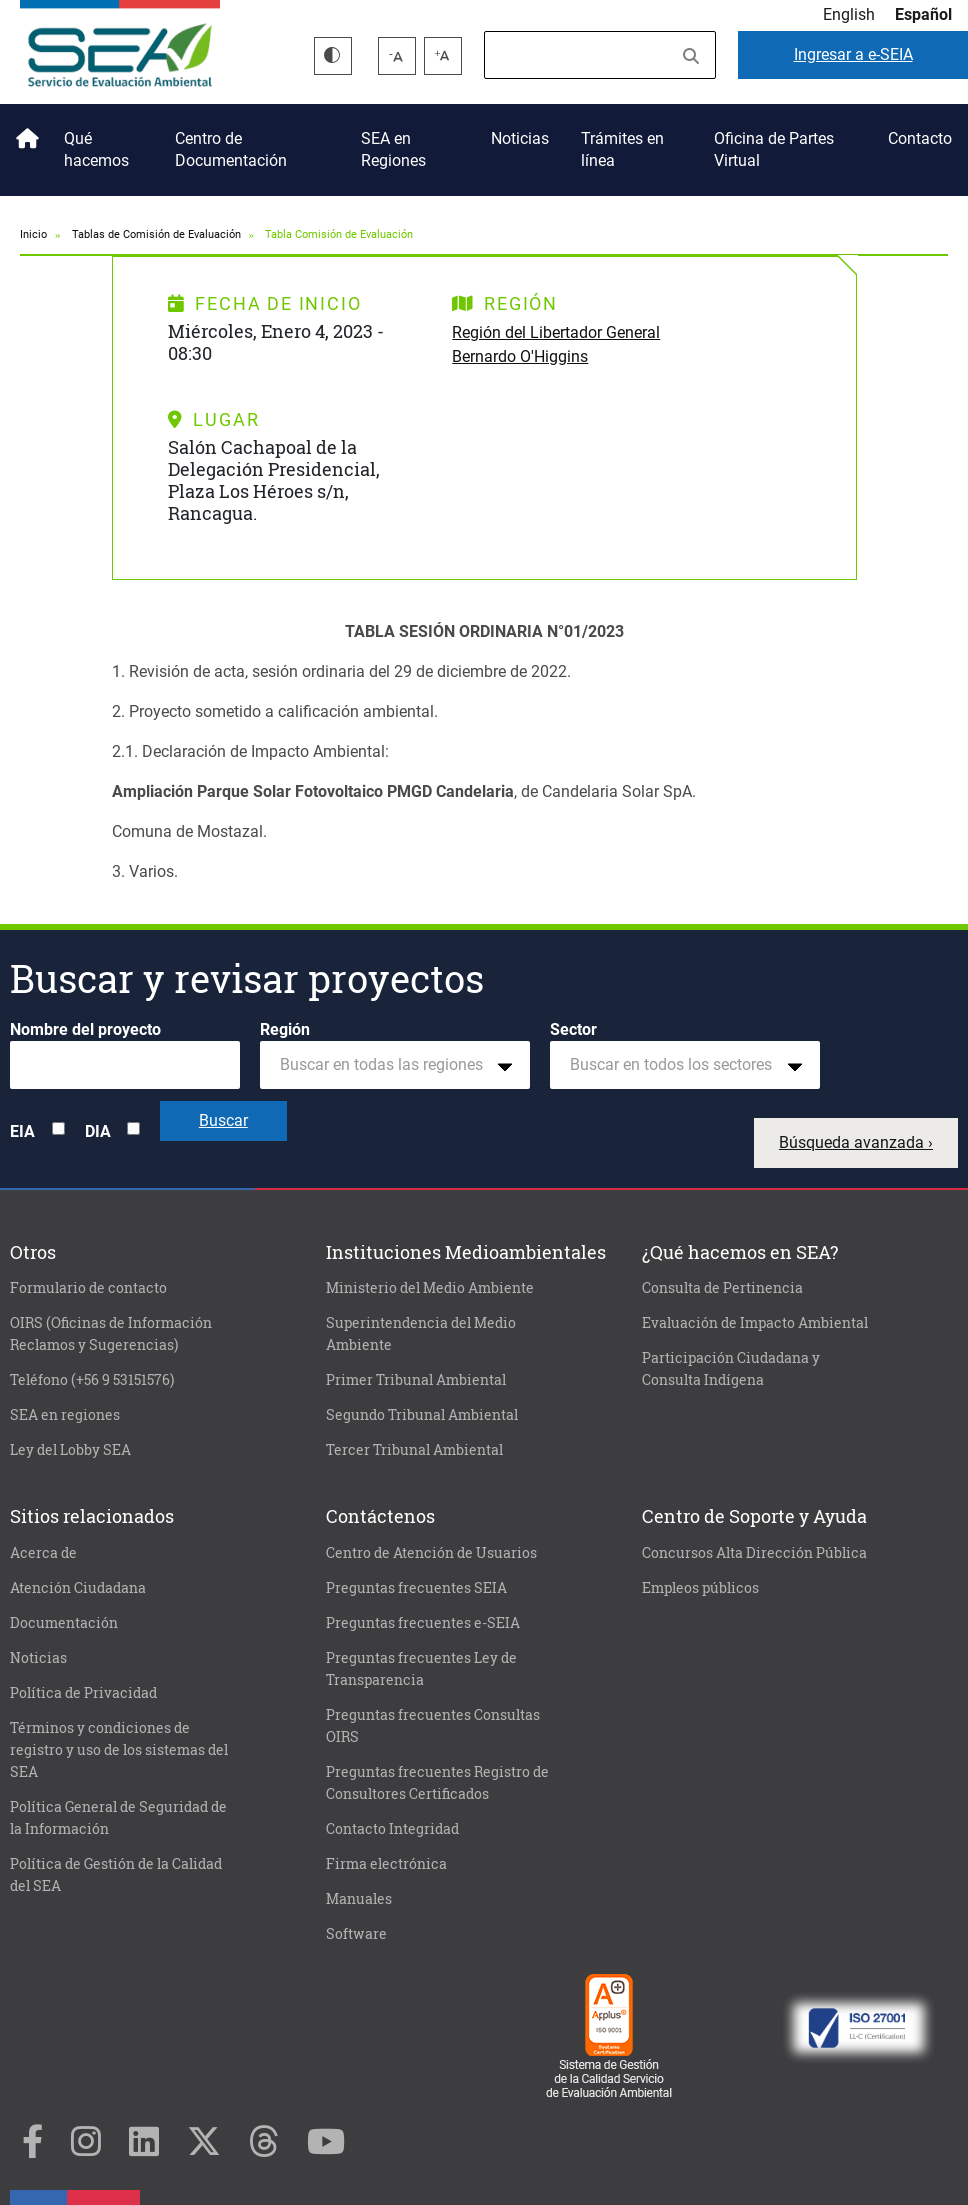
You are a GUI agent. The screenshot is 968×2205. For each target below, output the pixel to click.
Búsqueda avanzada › (856, 1142)
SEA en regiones (65, 1415)
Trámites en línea (622, 149)
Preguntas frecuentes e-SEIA (423, 1623)
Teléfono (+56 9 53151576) (92, 1380)
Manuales (359, 1899)
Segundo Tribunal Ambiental (422, 1415)
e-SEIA (853, 54)
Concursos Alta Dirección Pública (754, 1553)
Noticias (520, 138)
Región (285, 1029)
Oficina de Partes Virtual (774, 149)
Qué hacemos (96, 149)
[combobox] (395, 1065)
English (849, 14)
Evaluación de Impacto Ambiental (755, 1323)
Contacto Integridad (392, 1829)
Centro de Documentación (231, 149)
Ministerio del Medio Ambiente (430, 1288)
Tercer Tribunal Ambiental (414, 1450)
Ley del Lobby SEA (70, 1450)
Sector (573, 1029)
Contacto (920, 138)
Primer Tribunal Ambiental (416, 1380)
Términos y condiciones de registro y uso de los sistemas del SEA (119, 1750)
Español (923, 14)
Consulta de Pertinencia (722, 1288)
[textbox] (387, 1065)
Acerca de (43, 1553)
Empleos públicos (700, 1588)
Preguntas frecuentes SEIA (416, 1588)
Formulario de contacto (88, 1288)
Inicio (24, 131)
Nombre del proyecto (85, 1029)
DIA (98, 1131)
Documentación (64, 1623)
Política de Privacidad (83, 1693)
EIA (22, 1131)
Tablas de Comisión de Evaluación (156, 234)
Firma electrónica (386, 1864)
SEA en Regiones (393, 149)
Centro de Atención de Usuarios (431, 1553)
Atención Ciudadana (78, 1588)
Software (356, 1934)
